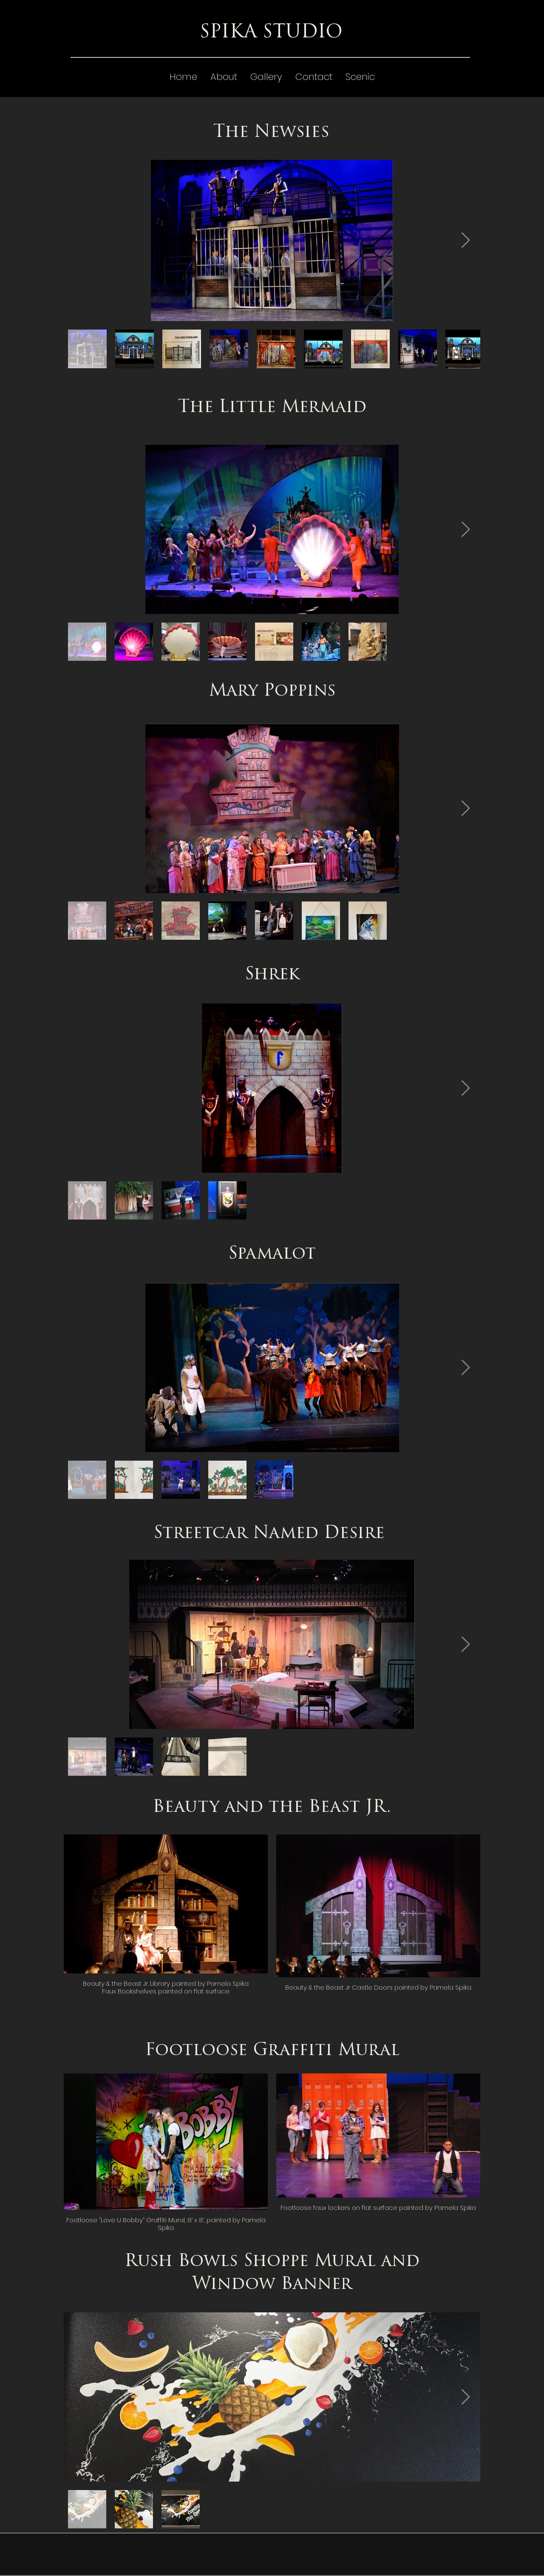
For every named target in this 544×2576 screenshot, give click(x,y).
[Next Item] (465, 240)
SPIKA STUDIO (271, 33)
